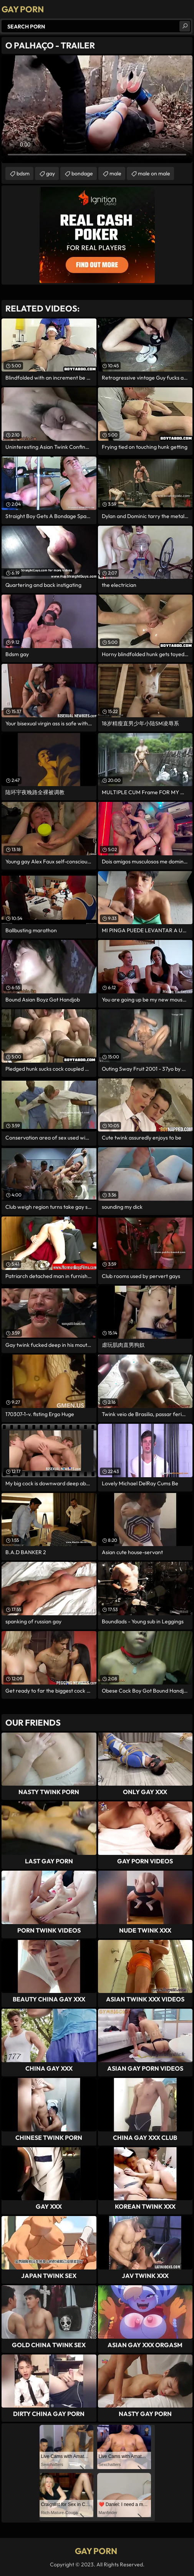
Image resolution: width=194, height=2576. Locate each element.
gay (50, 173)
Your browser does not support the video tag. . (97, 109)
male (115, 173)
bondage (82, 173)
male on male (154, 173)
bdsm (23, 173)
